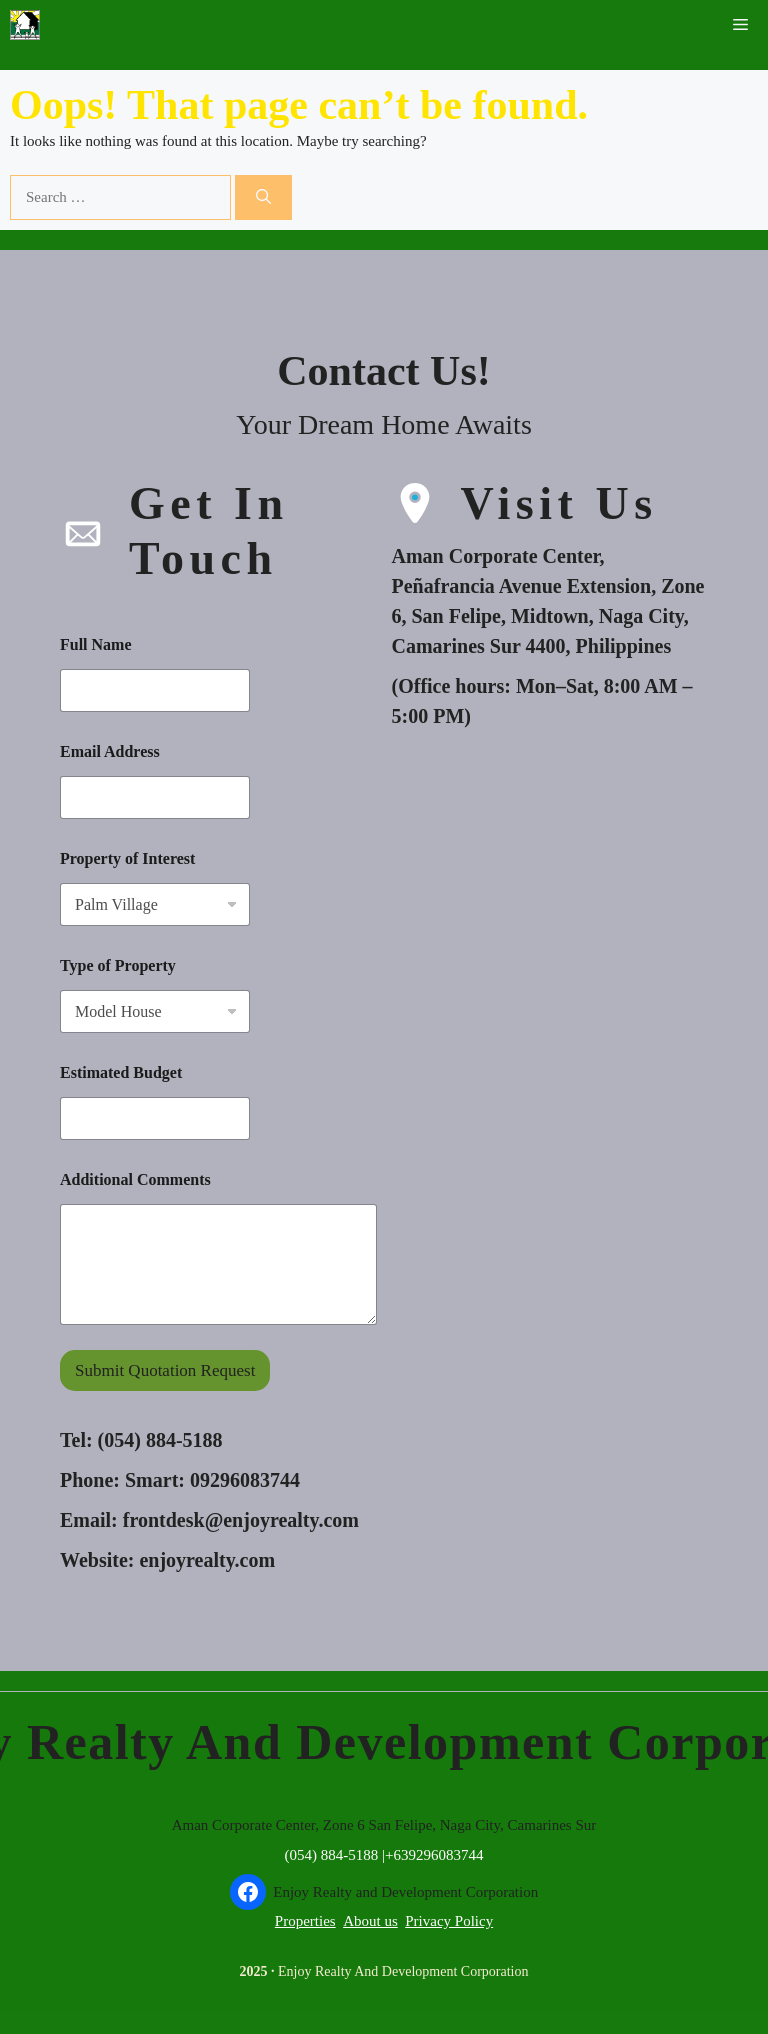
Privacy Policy (449, 1921)
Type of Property (118, 965)
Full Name (96, 644)
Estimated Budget (121, 1072)
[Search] (263, 197)
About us (370, 1921)
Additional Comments (135, 1179)
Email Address (110, 751)
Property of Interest (127, 858)
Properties (305, 1921)
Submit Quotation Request (165, 1370)
